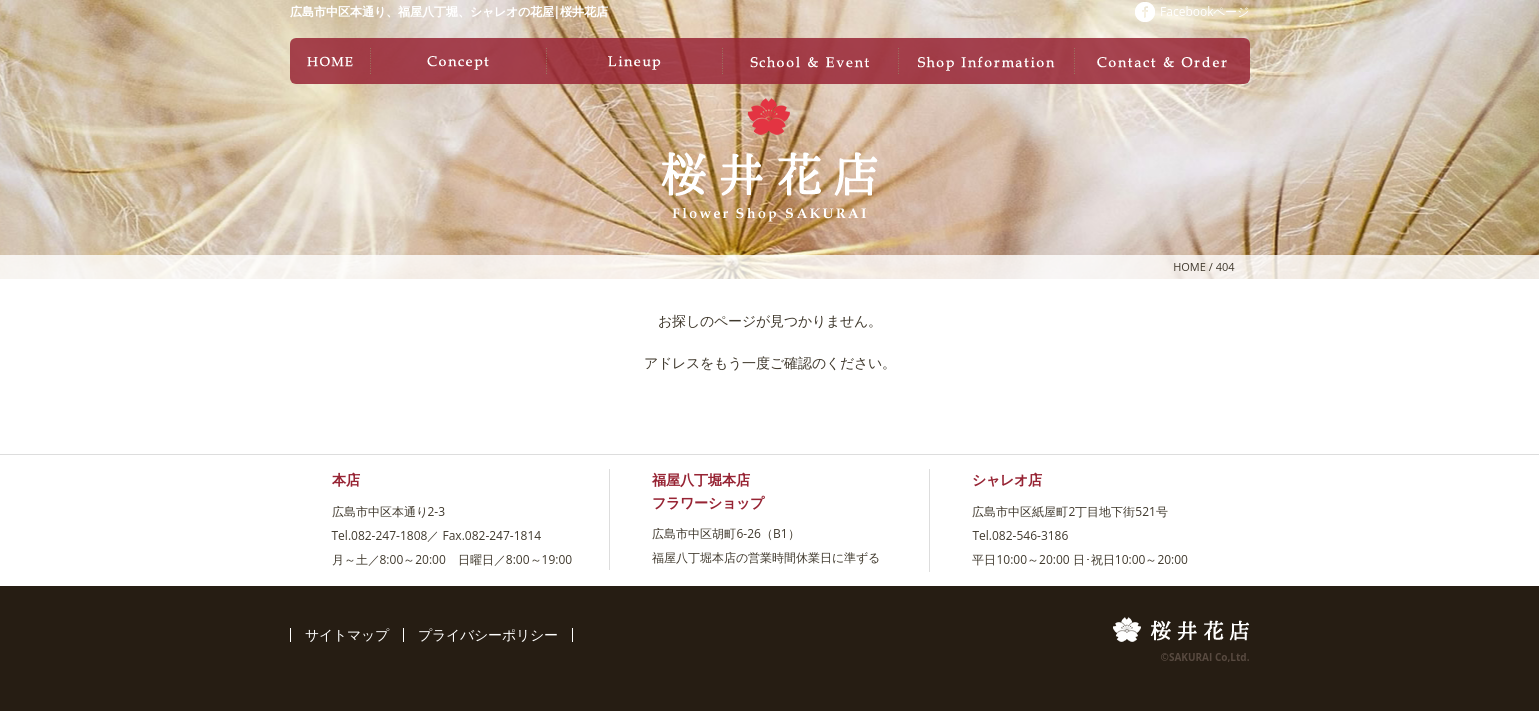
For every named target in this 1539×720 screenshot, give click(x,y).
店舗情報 (986, 61)
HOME (1189, 266)
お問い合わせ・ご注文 (1162, 61)
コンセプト (458, 61)
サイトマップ (347, 634)
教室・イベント (810, 61)
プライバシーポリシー (488, 634)
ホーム (330, 61)
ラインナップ (634, 61)
